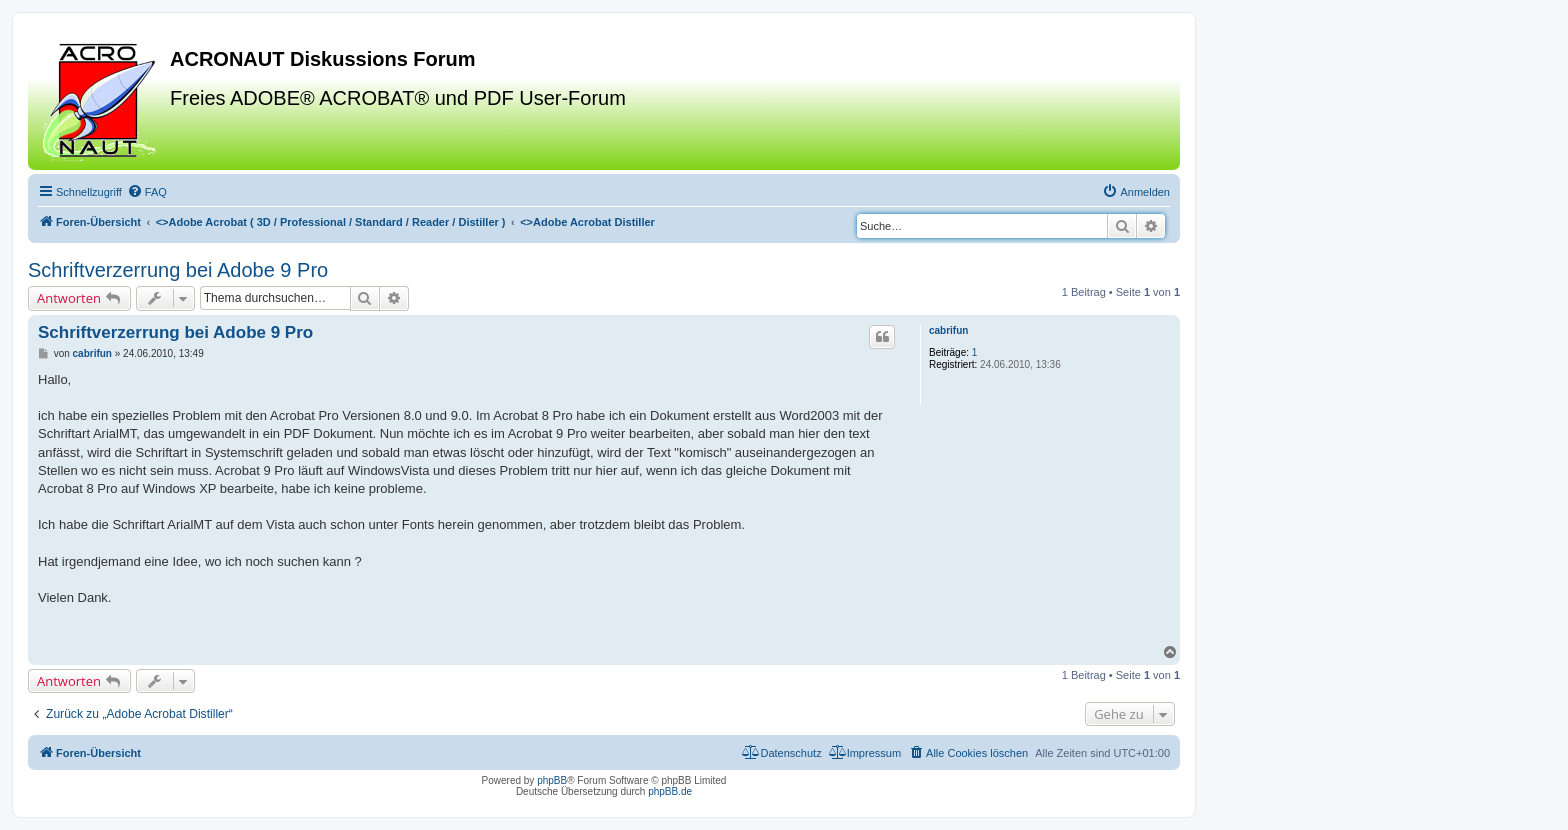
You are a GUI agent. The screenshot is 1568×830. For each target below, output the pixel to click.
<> (331, 222)
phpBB (552, 780)
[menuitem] (147, 192)
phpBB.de (670, 791)
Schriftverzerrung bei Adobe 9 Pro (178, 270)
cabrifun (948, 330)
